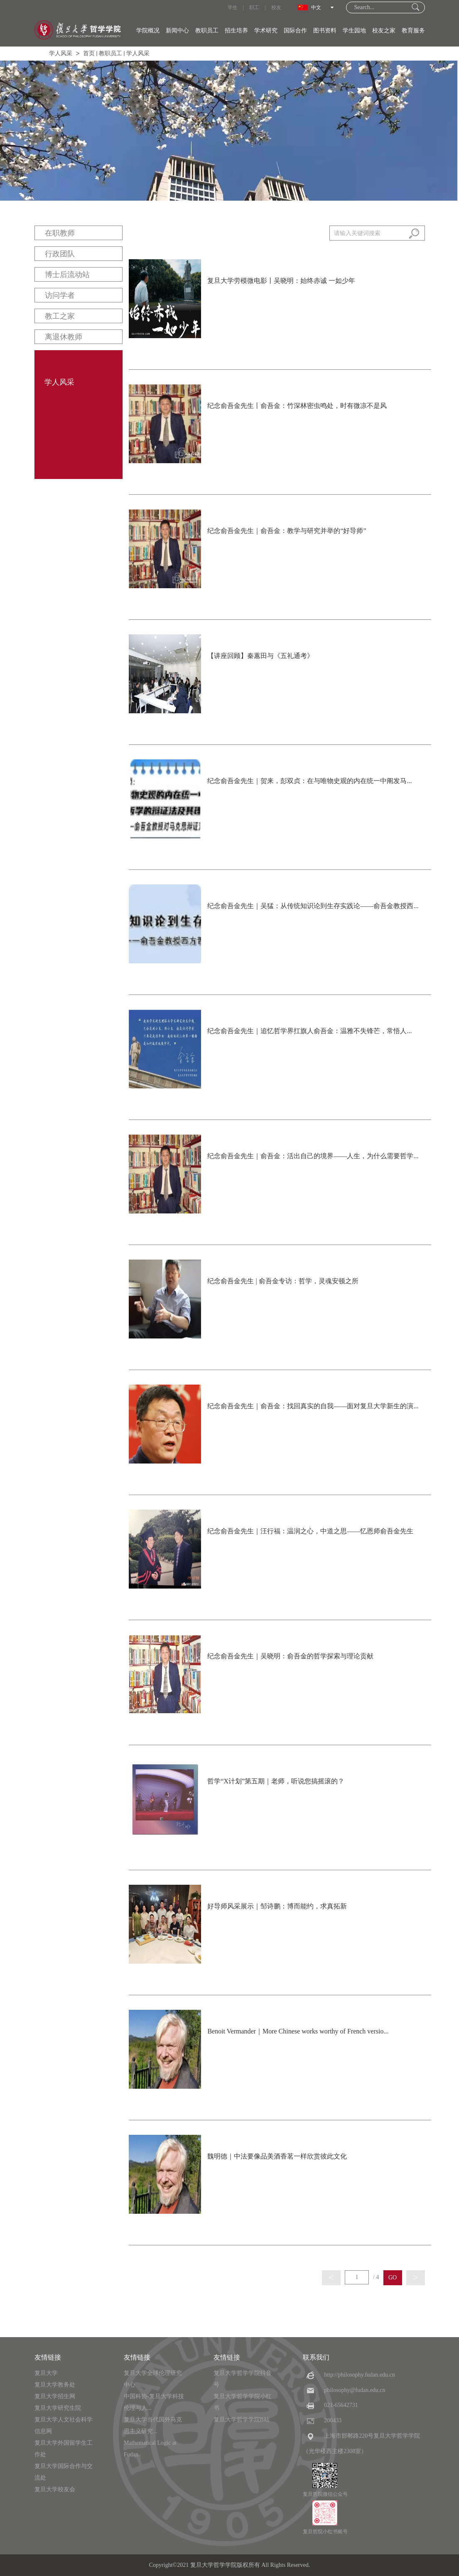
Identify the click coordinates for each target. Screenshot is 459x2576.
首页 (89, 53)
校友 (276, 7)
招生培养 (236, 30)
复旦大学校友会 (54, 2489)
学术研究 (265, 30)
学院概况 (148, 30)
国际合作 (295, 30)
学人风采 (60, 53)
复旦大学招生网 (54, 2396)
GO (392, 2277)
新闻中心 (177, 30)
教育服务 (413, 30)
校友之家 (383, 30)
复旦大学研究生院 (57, 2408)
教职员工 (206, 30)
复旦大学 (46, 2373)
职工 (254, 7)
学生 (233, 7)
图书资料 (324, 30)
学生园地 (354, 30)
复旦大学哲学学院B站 (242, 2419)
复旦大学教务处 (54, 2385)
